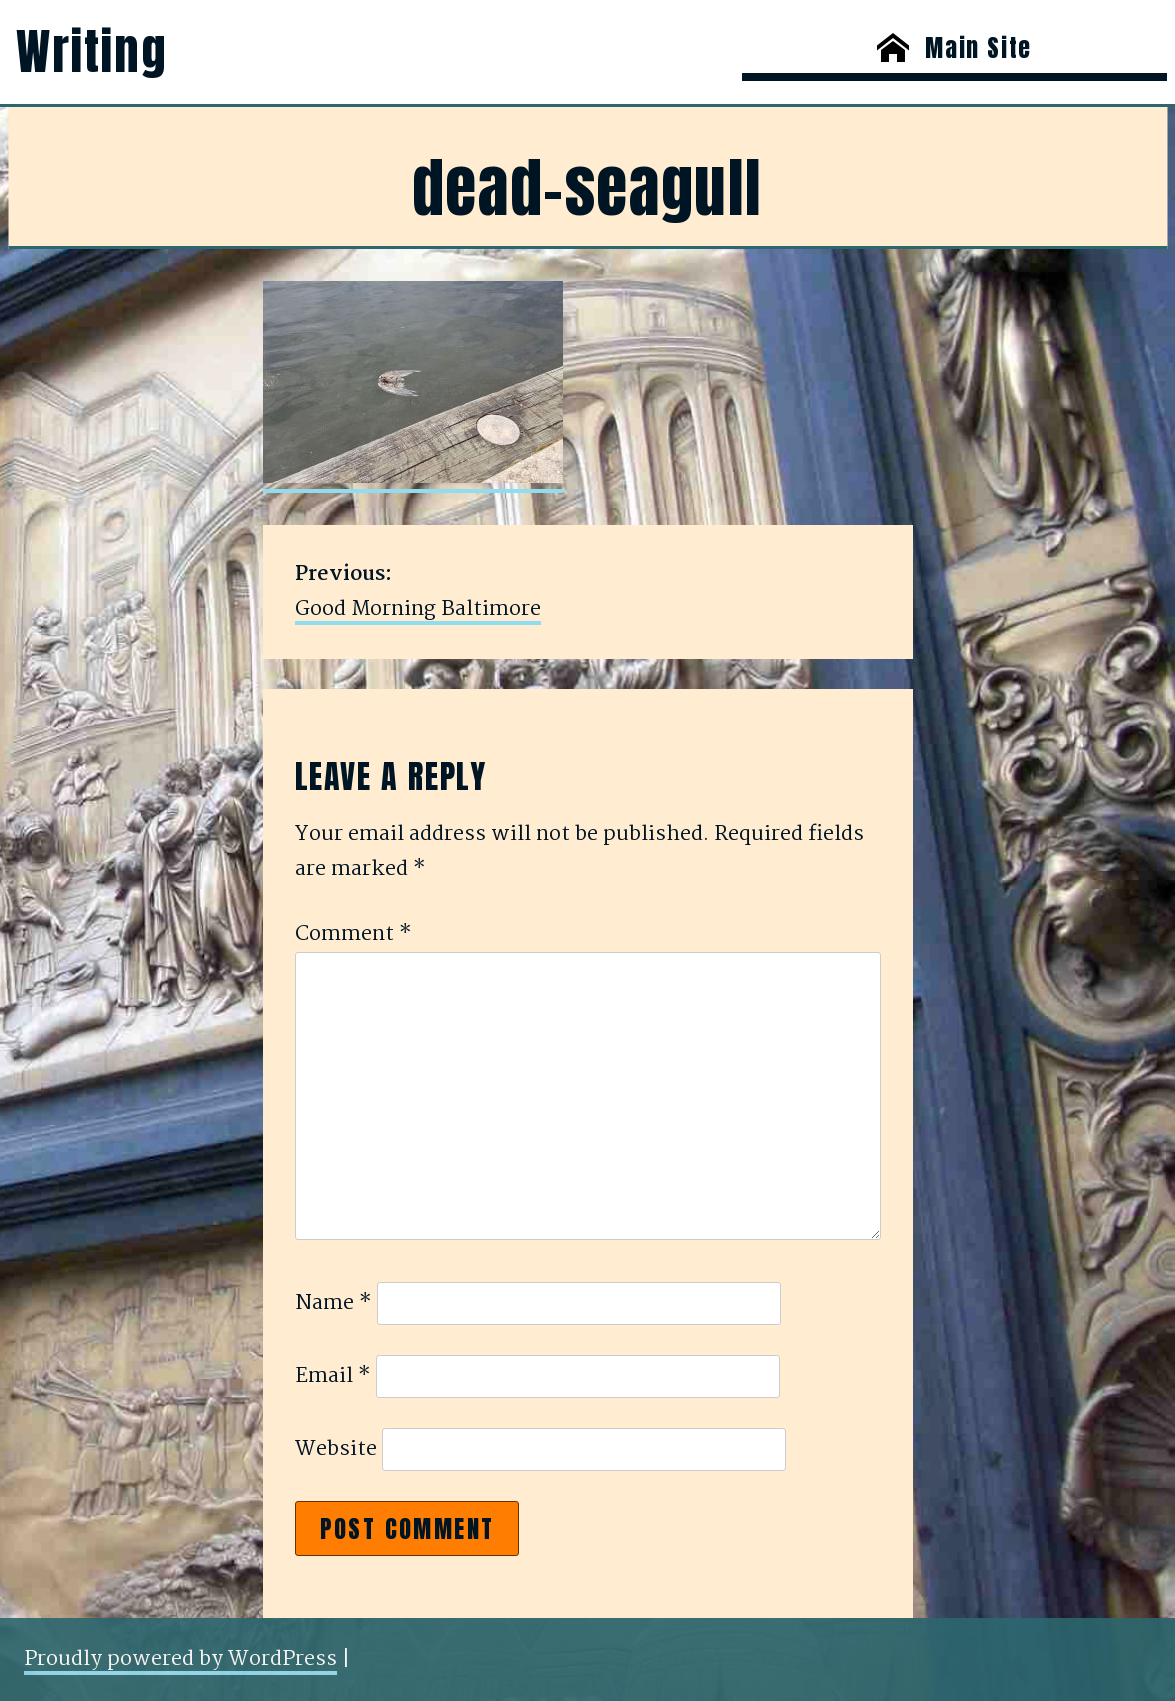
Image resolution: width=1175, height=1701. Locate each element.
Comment (353, 934)
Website (336, 1449)
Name (333, 1303)
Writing (91, 52)
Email (333, 1376)
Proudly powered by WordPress (180, 1659)
